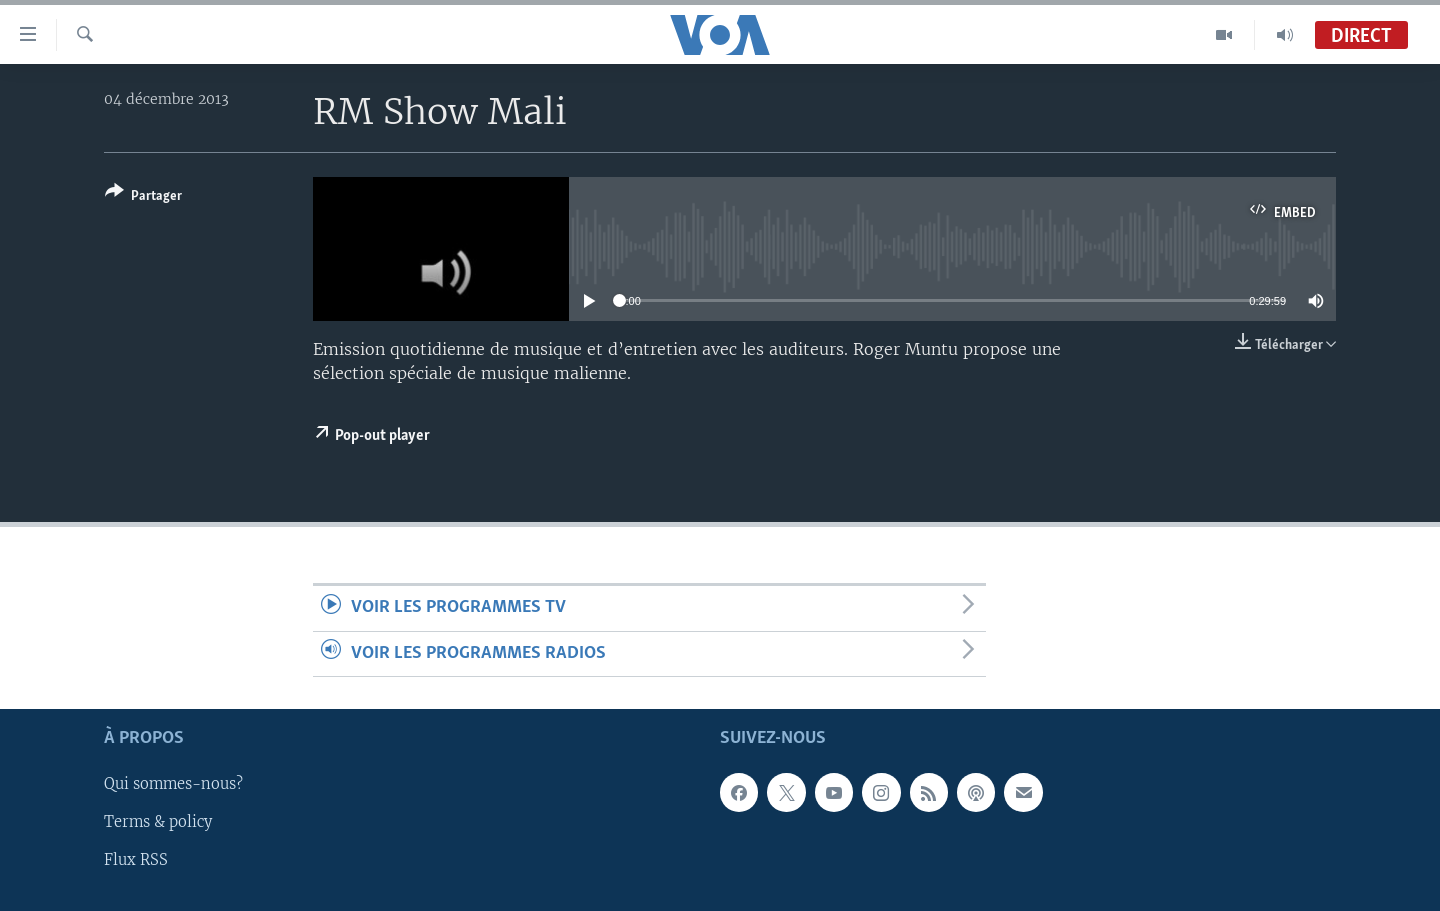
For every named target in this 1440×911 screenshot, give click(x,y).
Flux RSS (136, 860)
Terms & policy (158, 822)
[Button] (143, 197)
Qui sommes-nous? (173, 784)
